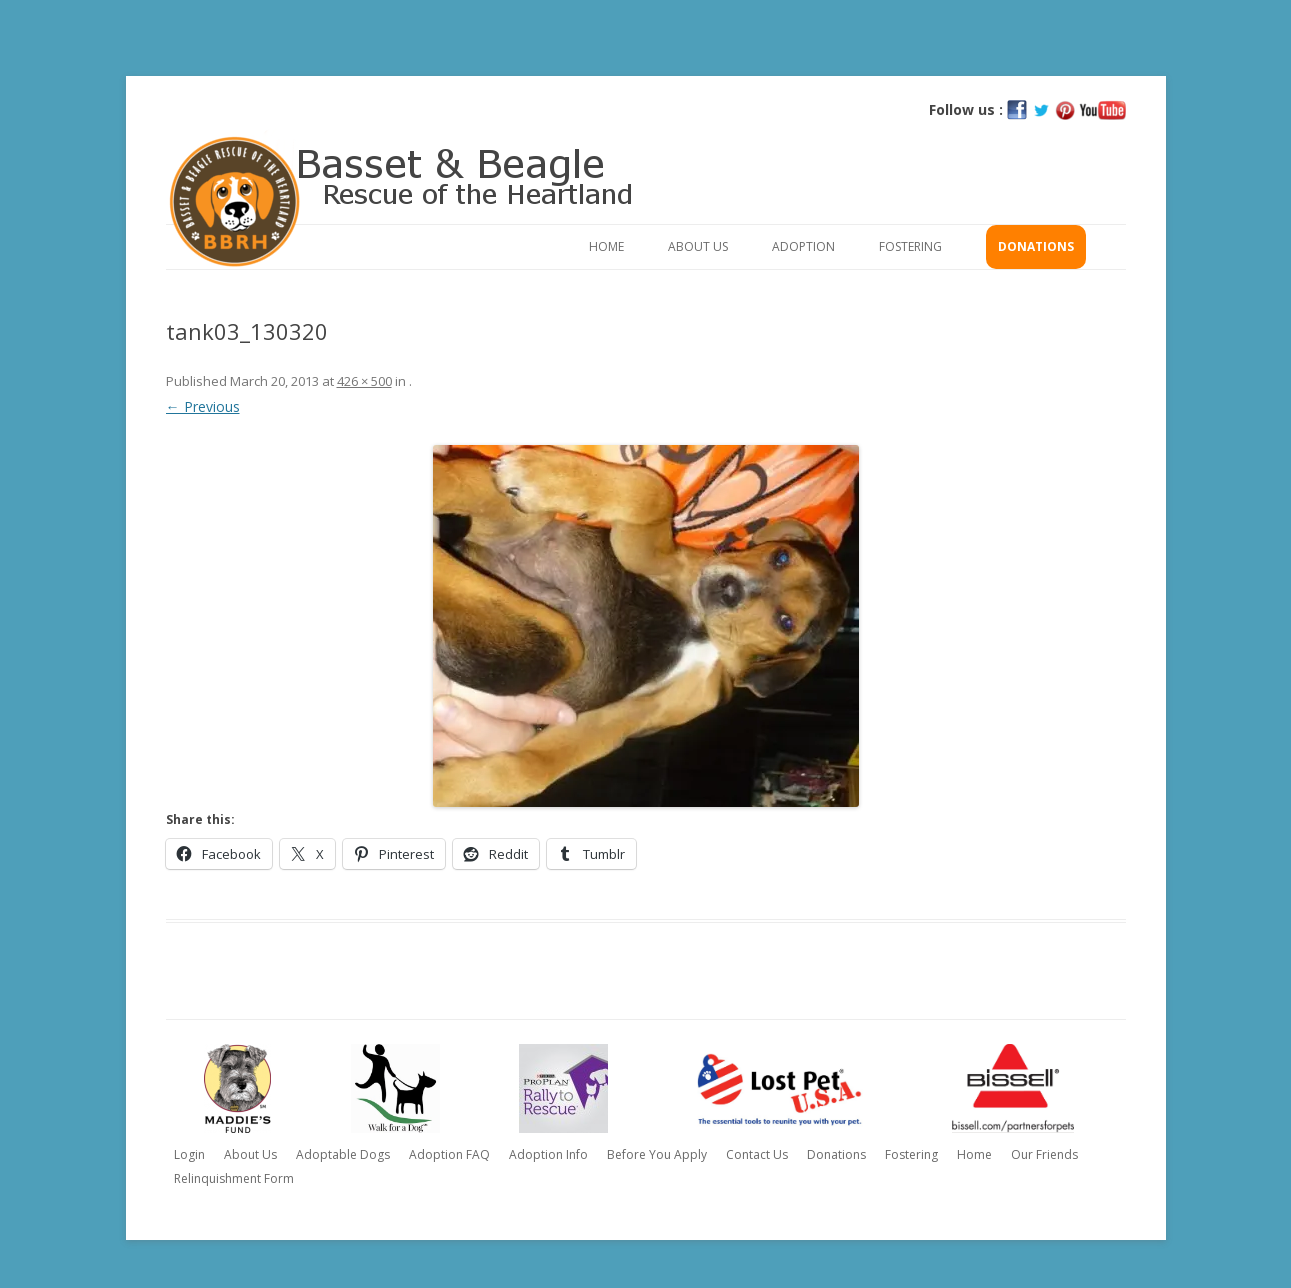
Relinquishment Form (234, 1178)
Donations (1036, 246)
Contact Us (757, 1154)
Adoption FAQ (449, 1154)
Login (189, 1154)
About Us (698, 246)
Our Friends (1044, 1154)
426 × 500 (364, 381)
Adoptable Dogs (343, 1154)
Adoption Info (548, 1154)
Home (606, 246)
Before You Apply (657, 1154)
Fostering (910, 246)
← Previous (203, 406)
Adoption (803, 246)
